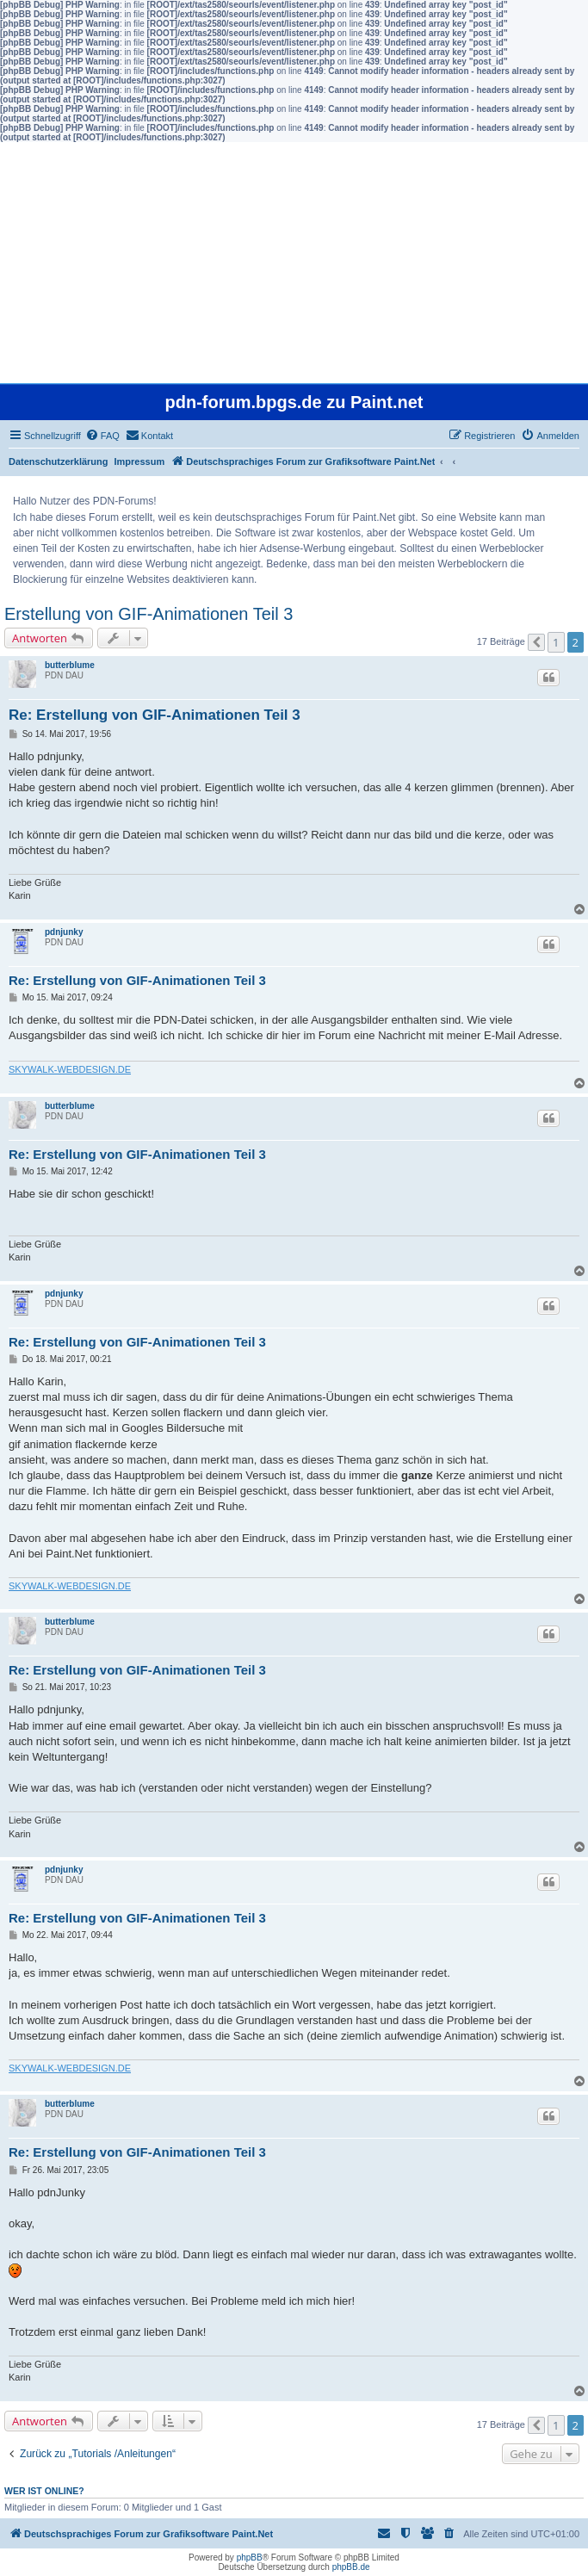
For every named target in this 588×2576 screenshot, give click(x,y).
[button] (536, 642)
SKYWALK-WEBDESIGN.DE (70, 1069)
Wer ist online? (44, 2491)
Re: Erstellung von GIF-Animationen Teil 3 (154, 715)
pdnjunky (64, 932)
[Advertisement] (294, 262)
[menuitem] (102, 435)
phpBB (250, 2557)
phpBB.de (351, 2567)
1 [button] (556, 642)
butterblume (70, 665)
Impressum (140, 461)
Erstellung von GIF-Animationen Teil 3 (148, 613)
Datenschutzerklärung (58, 461)
